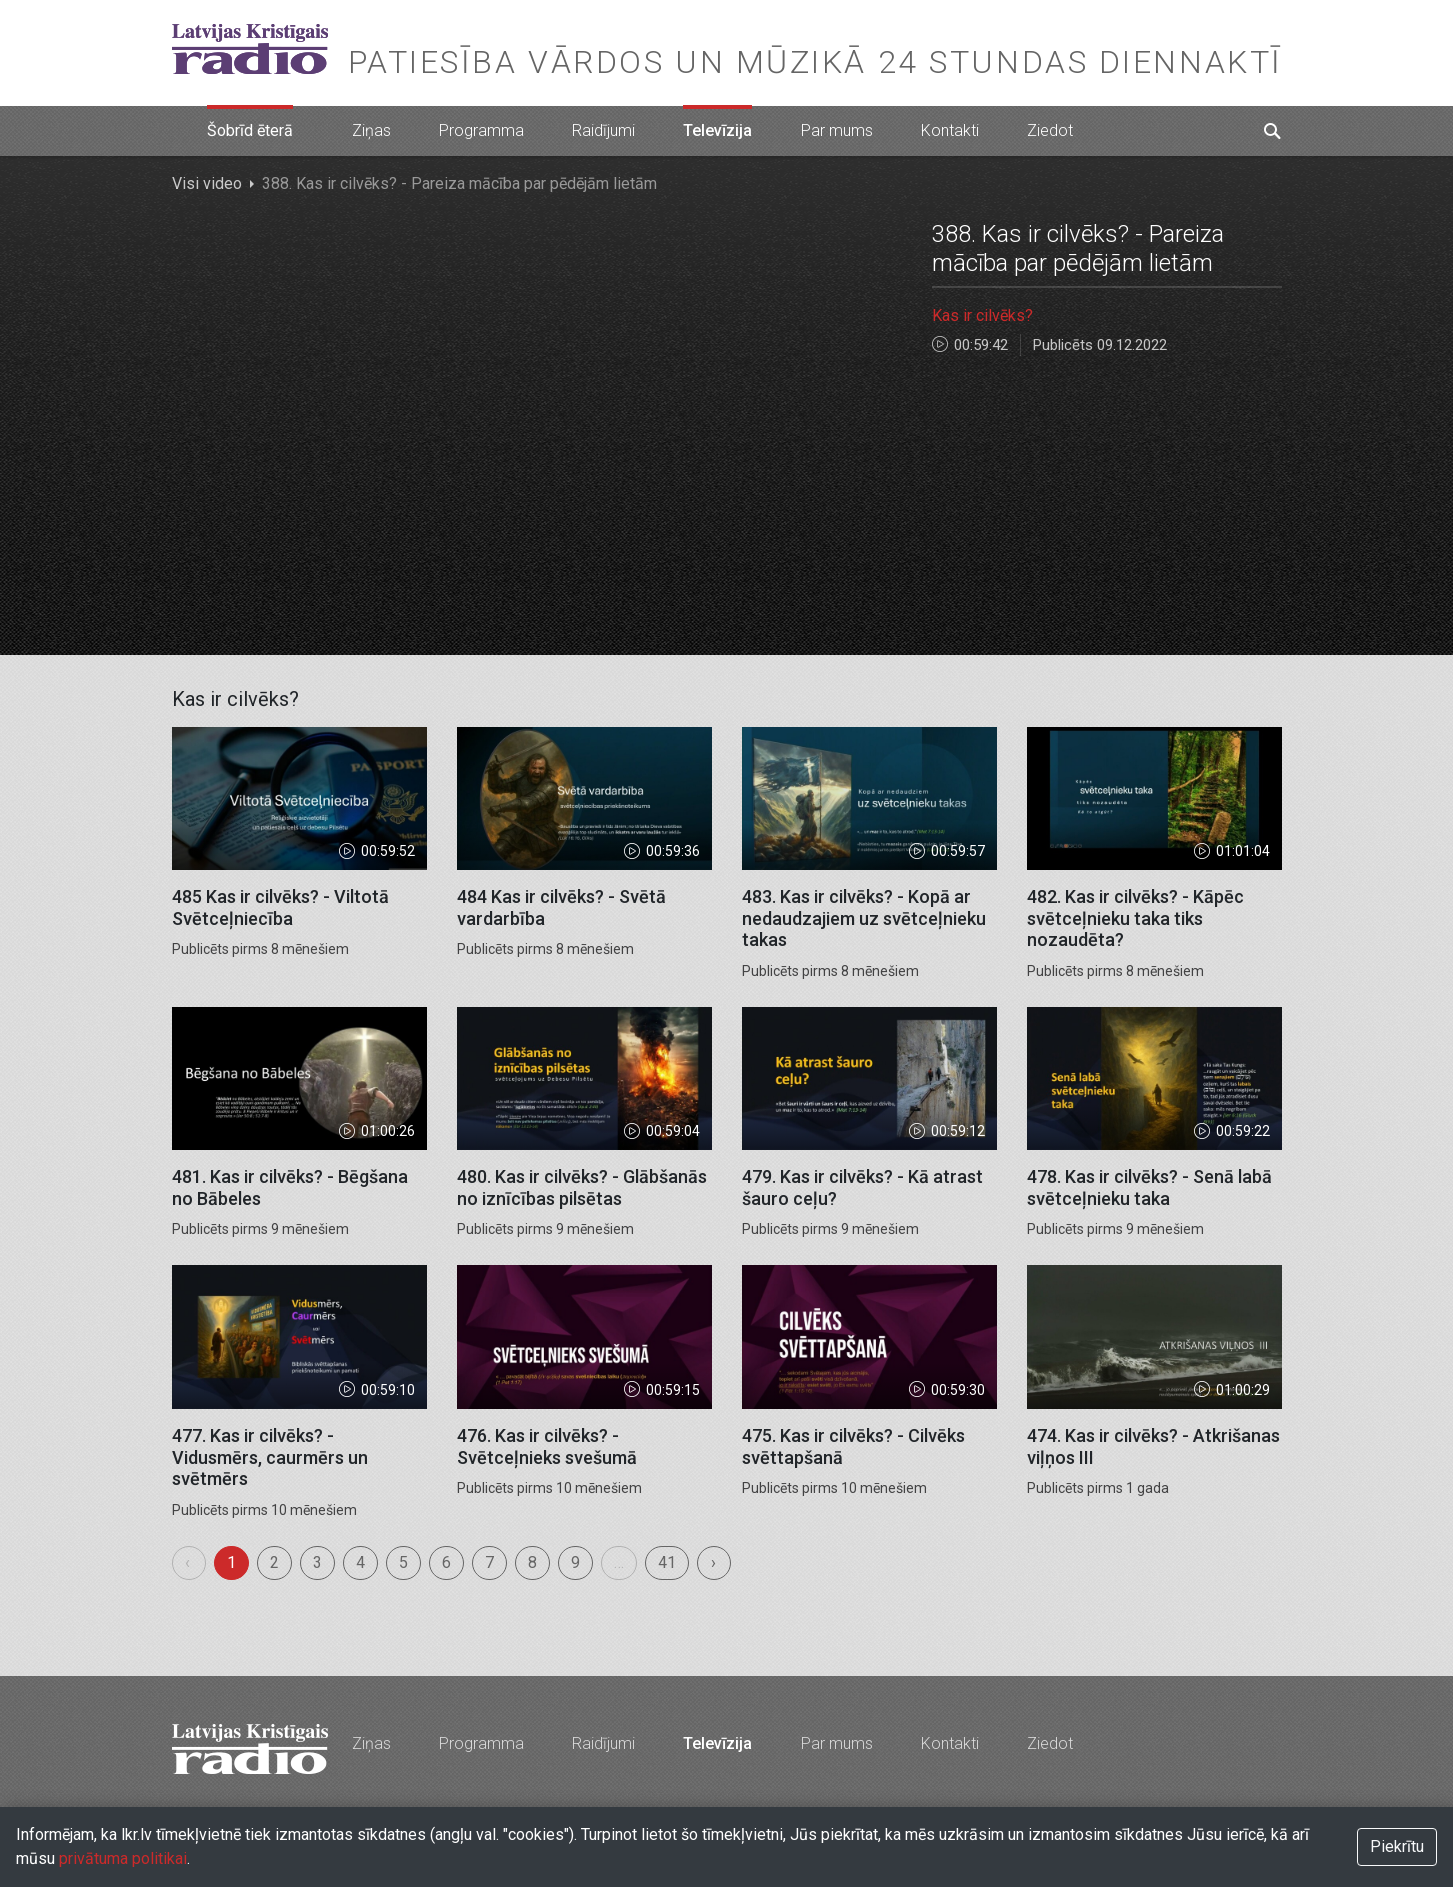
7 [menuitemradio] (489, 1562)
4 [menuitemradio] (360, 1562)
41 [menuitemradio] (667, 1562)
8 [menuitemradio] (532, 1562)
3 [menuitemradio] (317, 1562)
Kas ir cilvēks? (982, 315)
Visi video (207, 183)
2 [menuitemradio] (274, 1562)
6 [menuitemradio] (446, 1562)
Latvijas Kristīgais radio (250, 49)
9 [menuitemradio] (575, 1562)
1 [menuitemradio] (231, 1562)
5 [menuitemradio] (403, 1562)
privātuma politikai (123, 1858)
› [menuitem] (713, 1562)
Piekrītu (1397, 1846)
